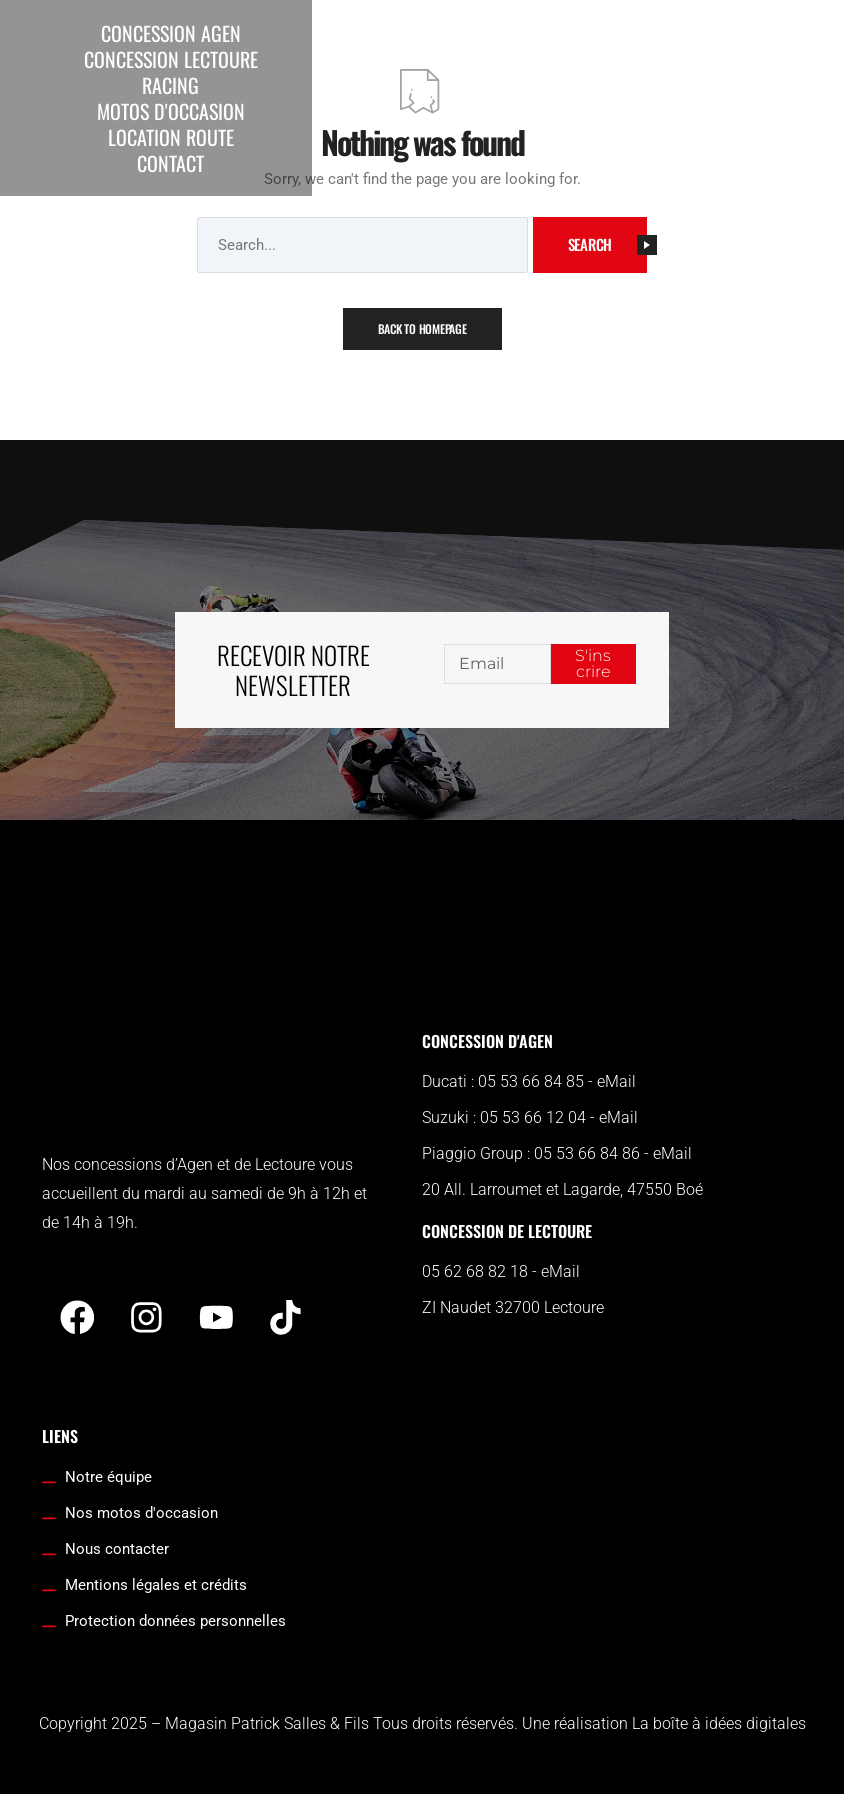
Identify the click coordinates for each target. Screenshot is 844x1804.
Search (608, 244)
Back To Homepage (422, 328)
